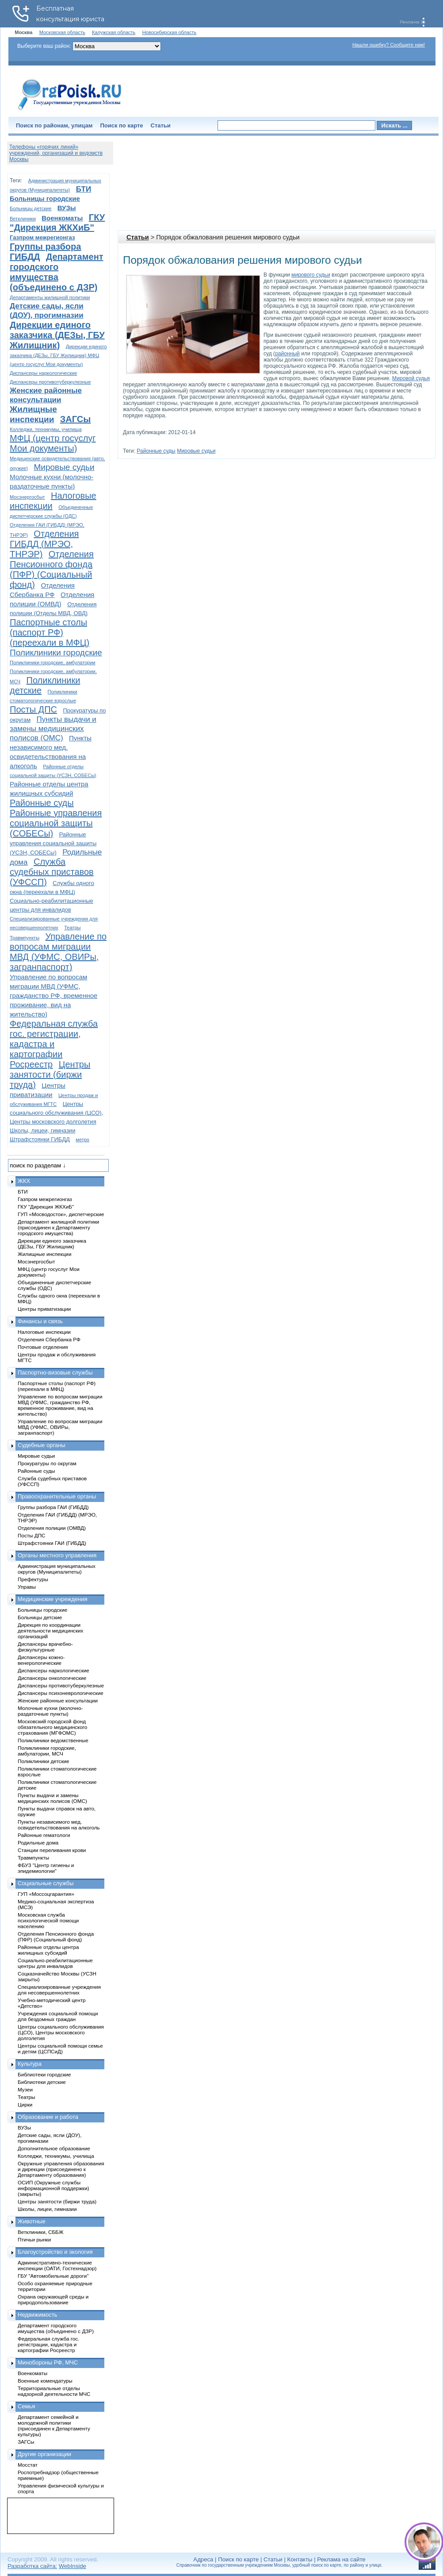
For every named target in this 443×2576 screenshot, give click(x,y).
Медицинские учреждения (53, 1599)
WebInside (72, 2566)
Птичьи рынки (34, 2239)
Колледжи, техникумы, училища (46, 429)
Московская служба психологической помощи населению (48, 1920)
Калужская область (113, 32)
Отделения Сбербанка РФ (49, 1339)
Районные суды (156, 451)
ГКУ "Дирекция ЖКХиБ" (57, 222)
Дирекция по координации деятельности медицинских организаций (50, 1630)
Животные (32, 2221)
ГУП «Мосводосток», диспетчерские (61, 1214)
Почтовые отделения (43, 1347)
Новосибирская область (169, 32)
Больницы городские (45, 198)
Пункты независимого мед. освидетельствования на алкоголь (59, 1824)
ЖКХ (24, 1181)
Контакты (300, 2559)
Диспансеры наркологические (43, 373)
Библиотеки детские (42, 2082)
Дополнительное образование (54, 2148)
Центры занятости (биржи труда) (50, 1074)
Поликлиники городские (56, 652)
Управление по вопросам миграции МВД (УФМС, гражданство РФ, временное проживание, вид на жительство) (53, 995)
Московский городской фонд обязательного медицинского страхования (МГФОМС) (52, 1727)
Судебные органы (41, 1445)
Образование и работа (48, 2117)
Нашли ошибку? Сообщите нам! (388, 44)
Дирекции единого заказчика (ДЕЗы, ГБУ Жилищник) (57, 335)
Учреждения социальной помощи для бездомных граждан (58, 2016)
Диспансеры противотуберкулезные (50, 382)
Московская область (62, 32)
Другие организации (44, 2454)
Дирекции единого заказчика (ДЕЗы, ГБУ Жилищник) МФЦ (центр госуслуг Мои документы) (58, 355)
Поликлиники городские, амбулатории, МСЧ (47, 1750)
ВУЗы (66, 208)
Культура (30, 2063)
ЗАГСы (75, 419)
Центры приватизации (44, 1309)
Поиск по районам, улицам (54, 125)
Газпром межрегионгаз (42, 237)
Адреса (203, 2559)
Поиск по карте (121, 125)
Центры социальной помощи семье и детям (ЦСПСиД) (60, 2048)
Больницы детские (30, 208)
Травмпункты (24, 937)
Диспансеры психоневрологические (60, 1693)
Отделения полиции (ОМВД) (52, 1528)
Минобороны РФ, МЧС (48, 2362)
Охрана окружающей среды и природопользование (53, 2299)
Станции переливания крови (52, 1850)
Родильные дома (38, 1842)
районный (287, 353)
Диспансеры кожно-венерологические (41, 1660)
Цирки (25, 2104)
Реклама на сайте (341, 2559)
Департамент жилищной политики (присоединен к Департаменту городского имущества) (58, 1227)
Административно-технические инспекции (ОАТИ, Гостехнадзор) (57, 2265)
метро (82, 1139)
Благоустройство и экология (55, 2252)
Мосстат (28, 2465)
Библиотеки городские (44, 2074)
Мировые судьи (196, 451)
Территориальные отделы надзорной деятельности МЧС (54, 2391)
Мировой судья (411, 378)
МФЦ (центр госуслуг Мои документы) (53, 443)
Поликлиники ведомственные (53, 1740)
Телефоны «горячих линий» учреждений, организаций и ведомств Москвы (56, 153)
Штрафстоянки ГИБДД (40, 1139)
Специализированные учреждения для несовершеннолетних (59, 1989)
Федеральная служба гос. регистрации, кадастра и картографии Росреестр (54, 1044)
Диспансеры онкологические (52, 1678)
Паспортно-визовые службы (55, 1372)
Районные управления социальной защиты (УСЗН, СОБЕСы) (53, 843)
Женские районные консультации (58, 1700)
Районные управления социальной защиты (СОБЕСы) (56, 823)
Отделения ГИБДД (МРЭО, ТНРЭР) (44, 544)
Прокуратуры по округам (47, 1463)
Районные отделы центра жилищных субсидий (48, 1950)
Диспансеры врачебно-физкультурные (45, 1646)
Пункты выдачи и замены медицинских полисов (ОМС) (53, 728)
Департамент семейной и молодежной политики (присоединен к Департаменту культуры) (54, 2425)
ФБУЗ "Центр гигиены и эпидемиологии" (46, 1868)
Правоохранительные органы (57, 1496)
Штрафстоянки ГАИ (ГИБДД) (52, 1543)
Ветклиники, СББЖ (41, 2232)
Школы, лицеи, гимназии (42, 1130)
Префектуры (33, 1579)
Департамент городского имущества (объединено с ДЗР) (56, 272)
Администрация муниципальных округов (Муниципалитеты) (56, 1569)
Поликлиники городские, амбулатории (52, 662)
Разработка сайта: (32, 2566)
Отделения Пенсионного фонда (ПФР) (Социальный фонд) (52, 569)
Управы (27, 1587)
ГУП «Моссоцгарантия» (46, 1894)
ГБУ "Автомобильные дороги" (53, 2276)
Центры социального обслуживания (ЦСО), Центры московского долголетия (56, 1113)
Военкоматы (62, 218)
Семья (26, 2406)
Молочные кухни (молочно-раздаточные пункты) (50, 1711)
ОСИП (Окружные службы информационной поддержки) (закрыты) (53, 2188)
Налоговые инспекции (44, 1332)
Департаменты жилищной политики (50, 297)
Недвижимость (37, 2314)
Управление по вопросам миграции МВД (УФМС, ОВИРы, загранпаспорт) (58, 952)
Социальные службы (46, 1883)
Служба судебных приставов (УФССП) (52, 872)
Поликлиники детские (43, 1761)
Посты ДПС (33, 709)
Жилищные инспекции (44, 1254)
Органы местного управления (57, 1555)
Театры (72, 927)
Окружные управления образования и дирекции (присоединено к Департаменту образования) (61, 2169)
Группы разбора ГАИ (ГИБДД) (53, 1507)
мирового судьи (310, 275)
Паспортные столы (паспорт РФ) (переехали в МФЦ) (49, 632)
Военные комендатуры (45, 2380)
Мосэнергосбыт (27, 497)
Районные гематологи (44, 1835)
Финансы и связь (40, 1321)
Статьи (161, 125)
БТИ (83, 189)
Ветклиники (23, 218)
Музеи (25, 2089)
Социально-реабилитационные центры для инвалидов (55, 1963)
